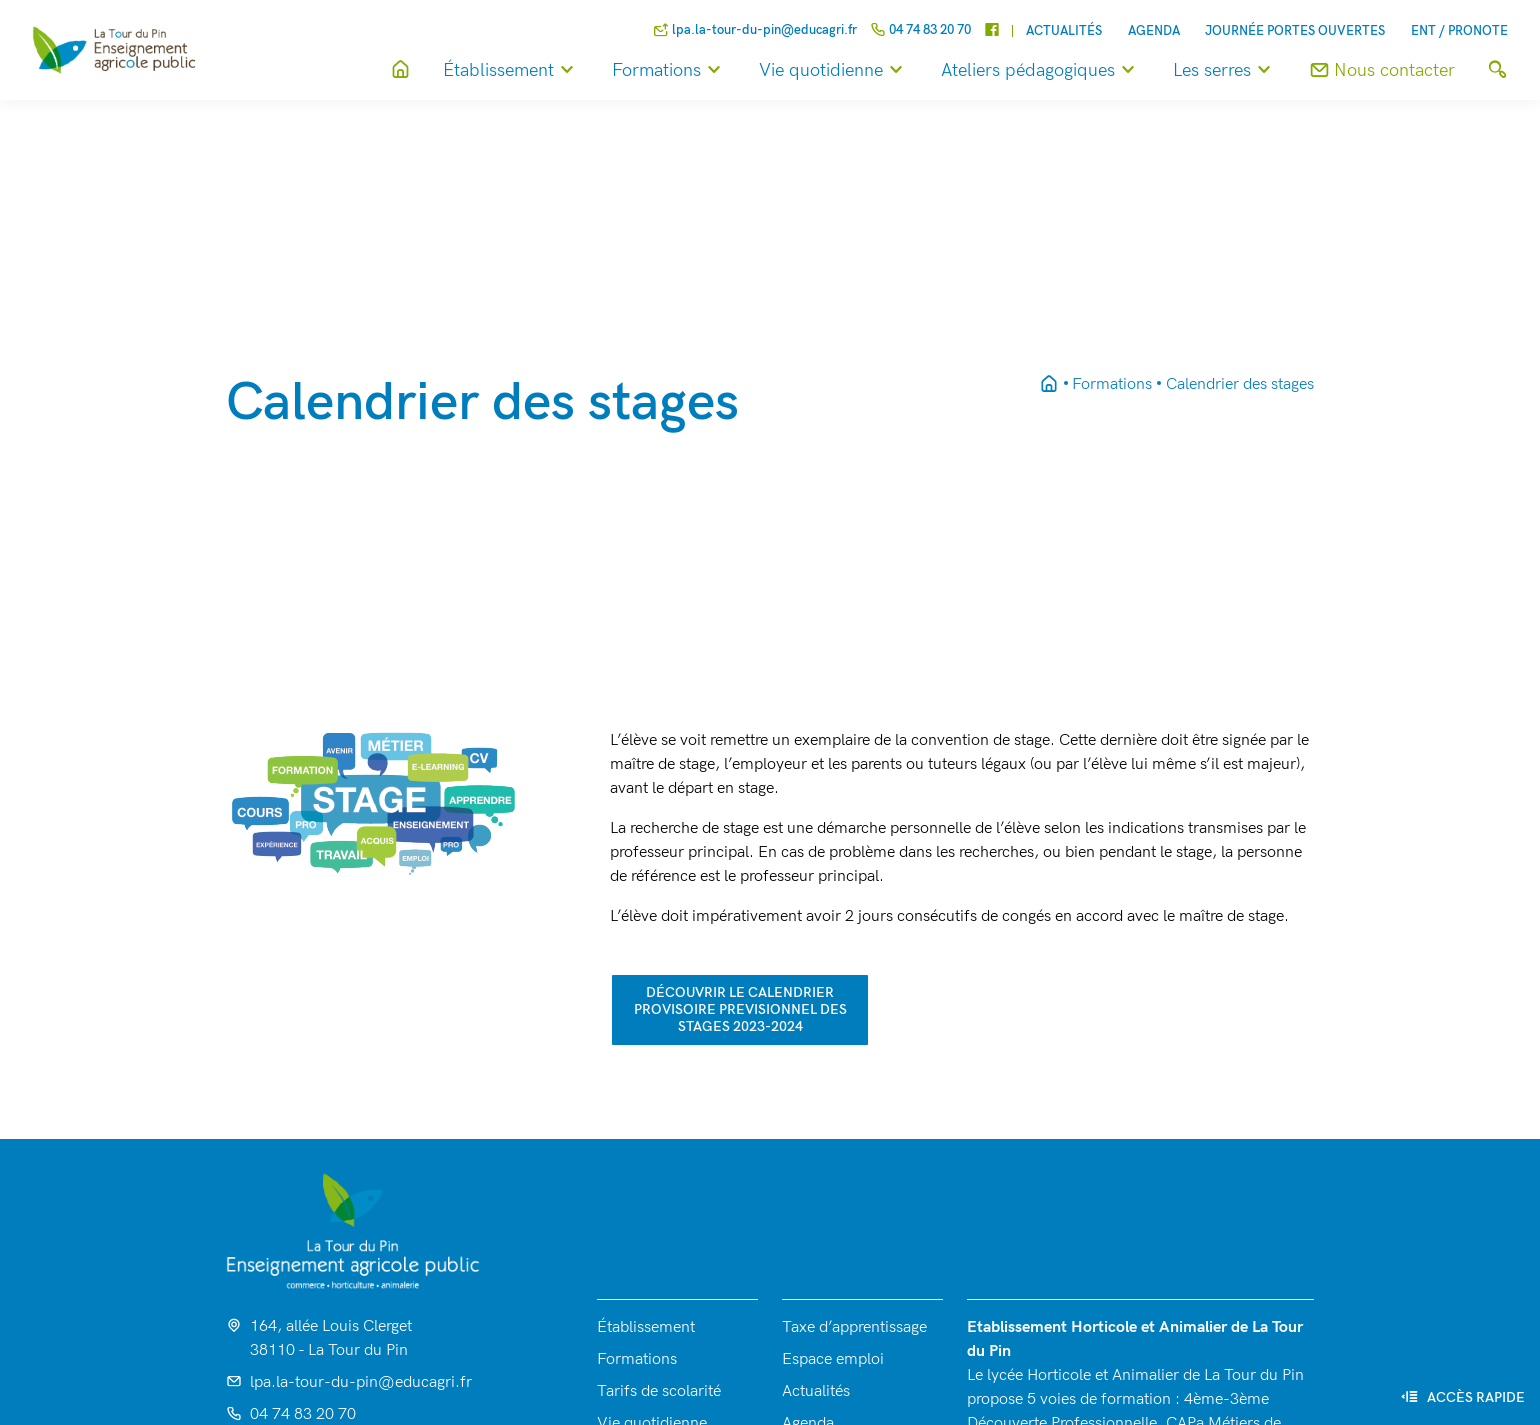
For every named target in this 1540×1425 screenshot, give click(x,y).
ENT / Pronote (1459, 31)
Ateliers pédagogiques (1041, 71)
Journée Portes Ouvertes (1295, 31)
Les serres (1225, 71)
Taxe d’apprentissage (854, 1327)
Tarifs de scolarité (659, 1391)
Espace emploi (833, 1359)
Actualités (1064, 31)
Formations (669, 71)
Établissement (511, 71)
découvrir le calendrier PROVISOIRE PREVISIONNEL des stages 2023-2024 (740, 1009)
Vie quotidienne (834, 71)
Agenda (1154, 31)
